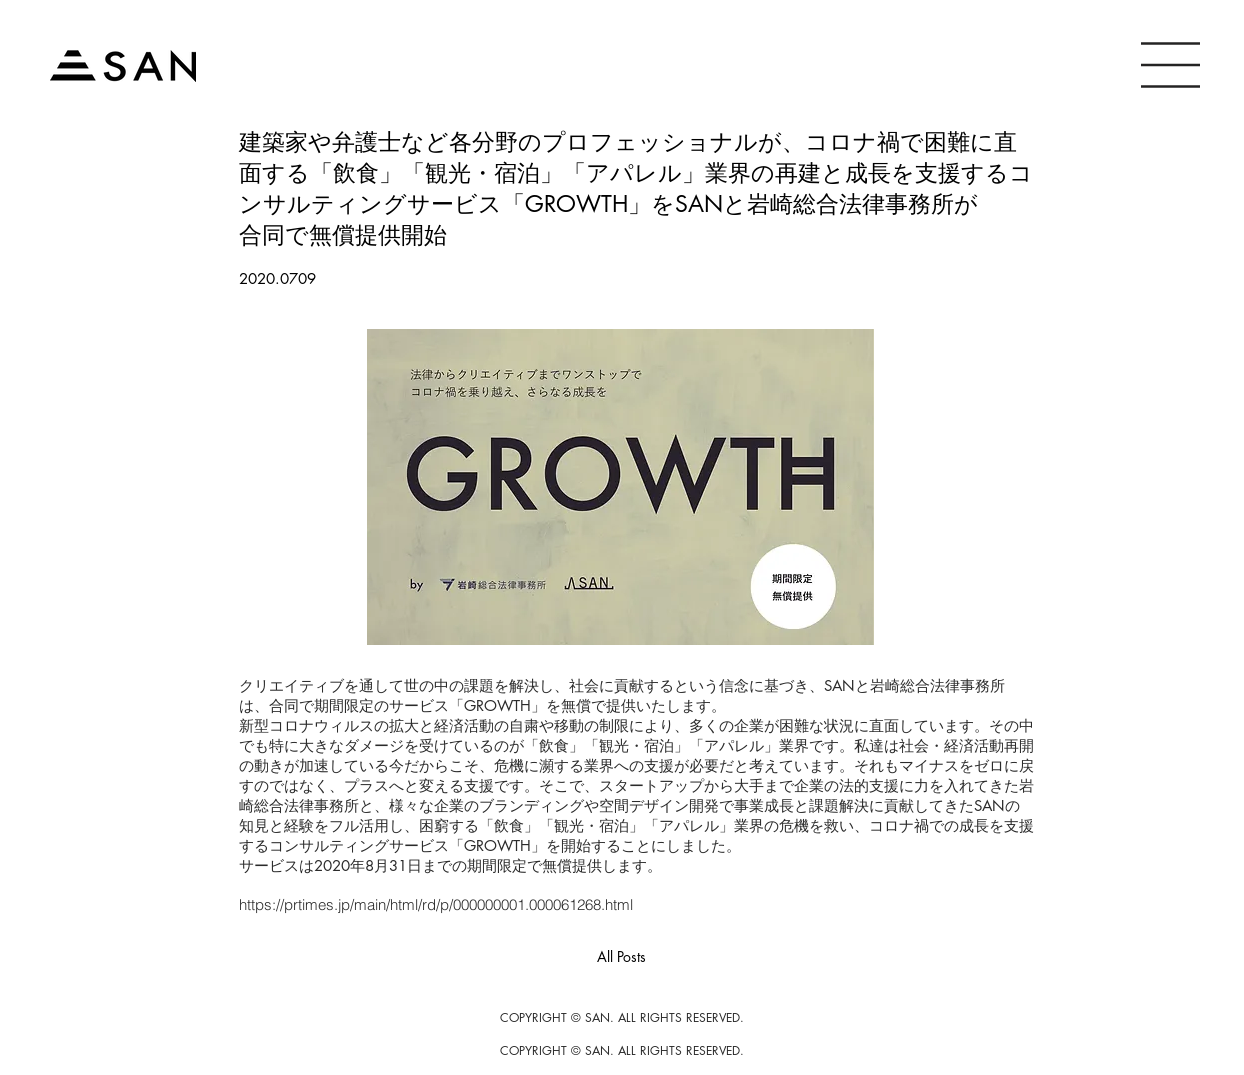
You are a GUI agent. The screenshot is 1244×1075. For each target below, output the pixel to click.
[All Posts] (621, 957)
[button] (1170, 65)
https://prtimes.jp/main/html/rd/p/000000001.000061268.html (436, 904)
